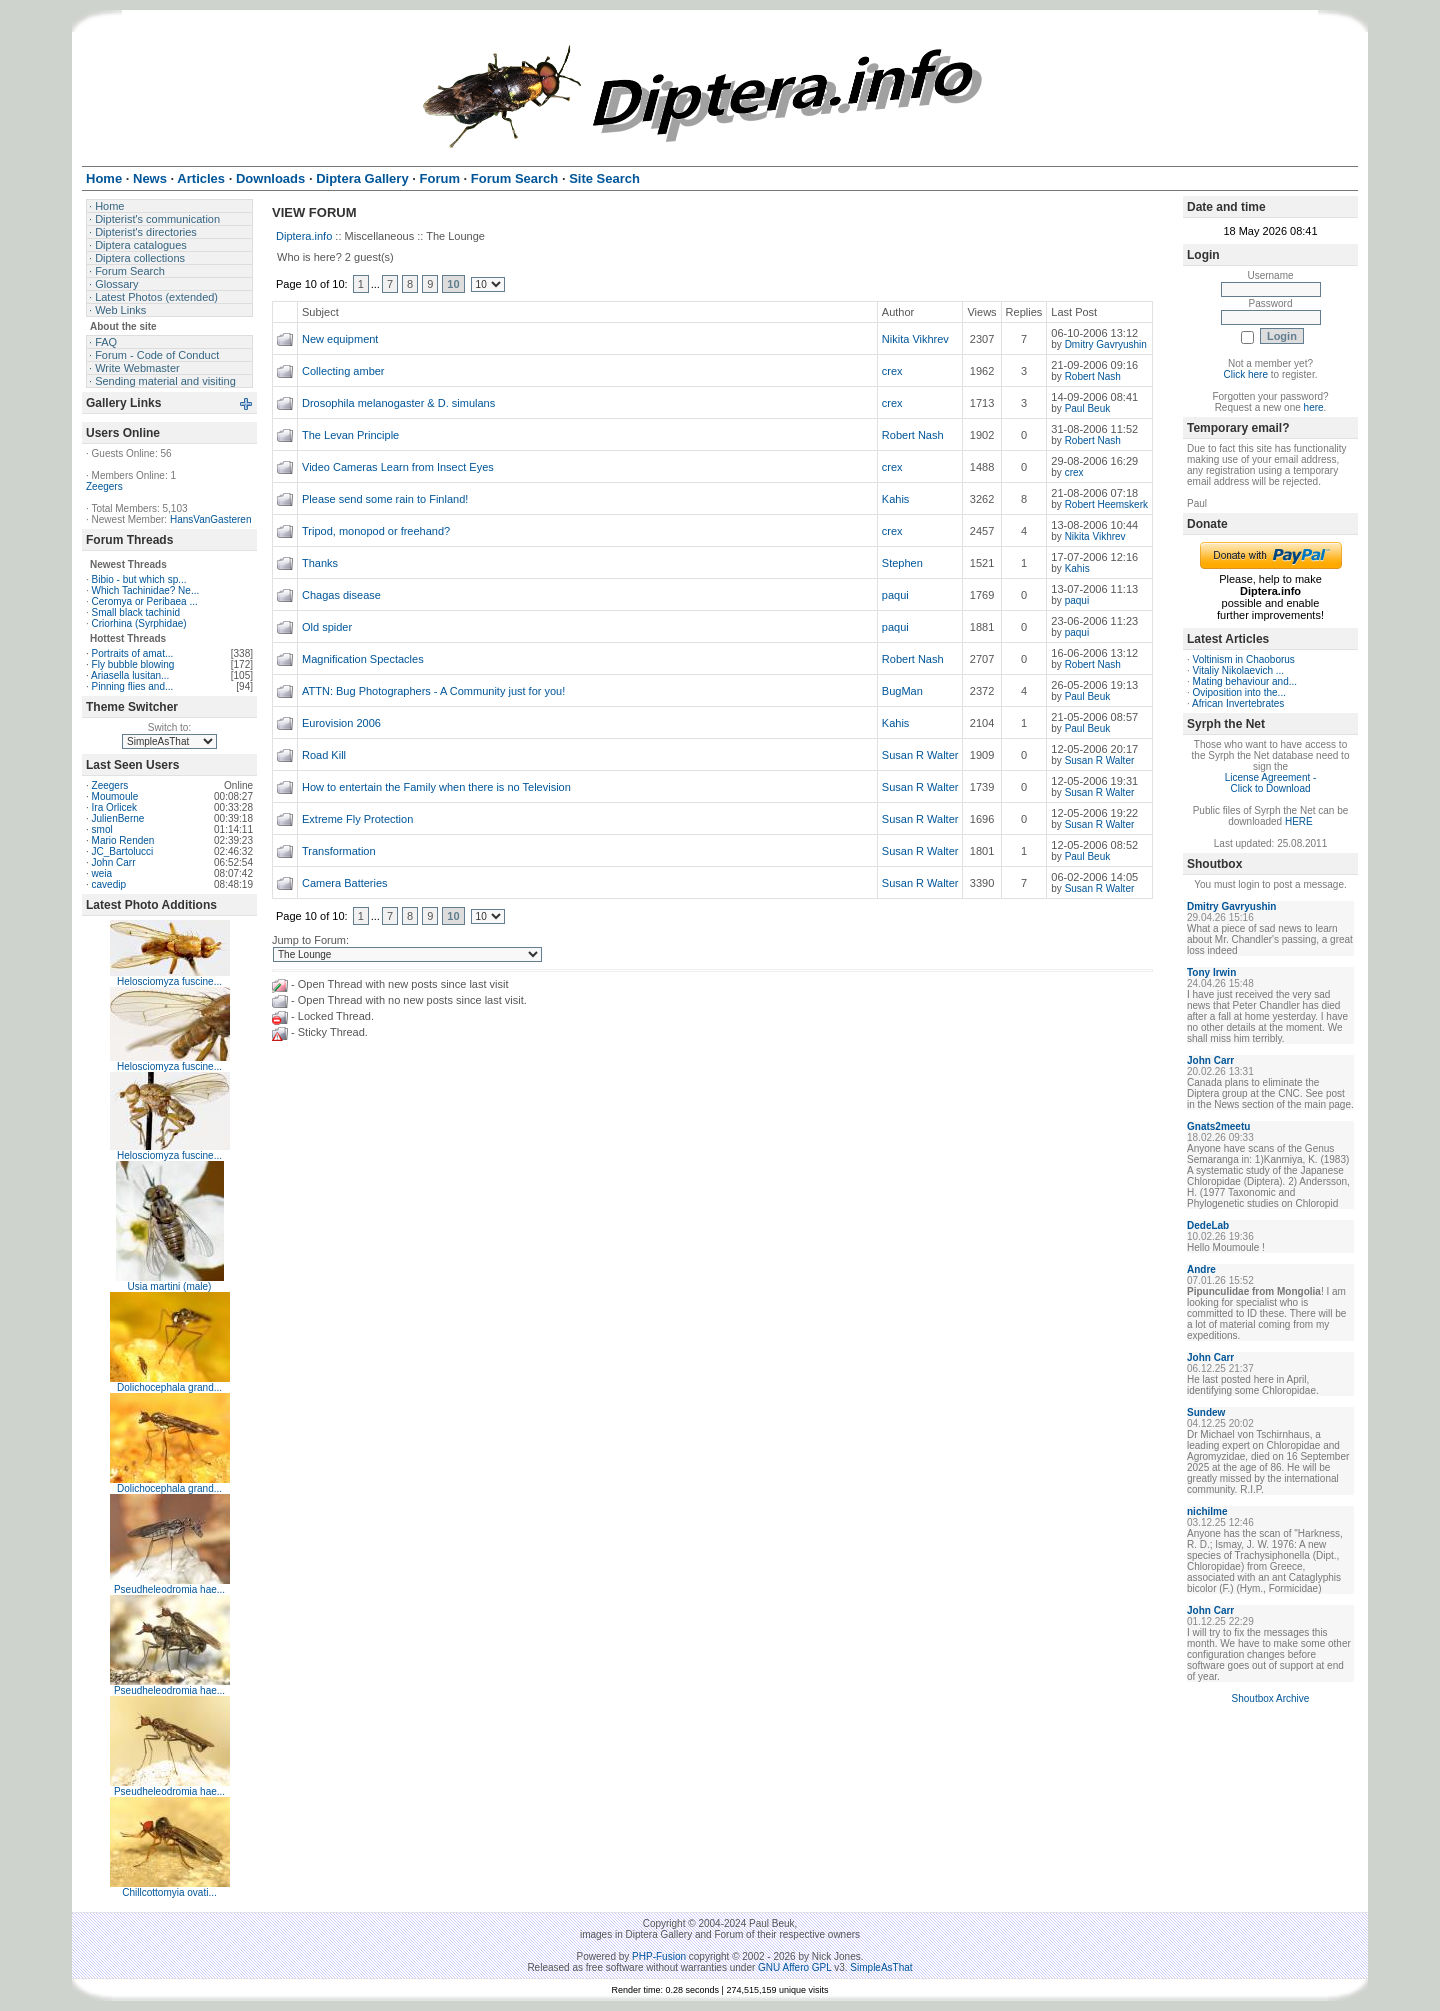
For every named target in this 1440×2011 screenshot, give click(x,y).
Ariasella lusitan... (130, 675)
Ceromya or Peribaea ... (145, 601)
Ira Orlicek (115, 807)
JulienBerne (118, 818)
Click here (1246, 374)
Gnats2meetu (1218, 1126)
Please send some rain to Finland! (385, 499)
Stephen (902, 563)
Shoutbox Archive (1271, 1698)
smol (102, 829)
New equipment (340, 339)
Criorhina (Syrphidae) (139, 623)
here (1314, 407)
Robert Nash (1093, 376)
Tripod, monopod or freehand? (376, 531)
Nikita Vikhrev (915, 339)
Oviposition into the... (1239, 692)
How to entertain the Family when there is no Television (436, 787)
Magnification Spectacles (363, 659)
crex (892, 371)
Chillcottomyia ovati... (169, 1892)
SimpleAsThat (881, 1967)
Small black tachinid (136, 612)
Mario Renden (123, 840)
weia (102, 873)
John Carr (114, 862)
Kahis (896, 499)
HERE (1299, 821)
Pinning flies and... (133, 686)
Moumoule (115, 796)
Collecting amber (343, 371)
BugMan (902, 691)
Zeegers (104, 486)
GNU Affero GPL (794, 1967)
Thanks (320, 563)
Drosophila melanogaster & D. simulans (398, 403)
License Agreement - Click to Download (1271, 783)
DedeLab (1208, 1225)
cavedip (109, 884)
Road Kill (324, 755)
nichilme (1207, 1511)
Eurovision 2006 (341, 723)
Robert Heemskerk (1106, 504)
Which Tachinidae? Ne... (146, 590)
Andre (1201, 1269)
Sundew (1206, 1412)
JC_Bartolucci (123, 851)
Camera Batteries (345, 883)
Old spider (327, 627)
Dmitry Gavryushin (1106, 344)
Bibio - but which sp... (139, 579)
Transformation (339, 851)
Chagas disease (341, 595)
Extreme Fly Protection (357, 819)
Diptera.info (304, 236)
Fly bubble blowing (133, 664)
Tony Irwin (1211, 972)
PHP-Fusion (659, 1956)
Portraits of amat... (133, 653)
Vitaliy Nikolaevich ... (1239, 670)
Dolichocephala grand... (169, 1387)
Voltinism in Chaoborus (1244, 659)
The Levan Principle (350, 435)
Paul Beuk (1088, 408)
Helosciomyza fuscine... (169, 981)
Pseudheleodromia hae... (169, 1589)
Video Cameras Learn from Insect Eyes (398, 467)
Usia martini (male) (170, 1286)
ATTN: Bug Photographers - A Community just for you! (433, 691)
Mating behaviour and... (1245, 681)
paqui (895, 595)
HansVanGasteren (211, 519)
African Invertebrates (1238, 703)
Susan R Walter (920, 755)
